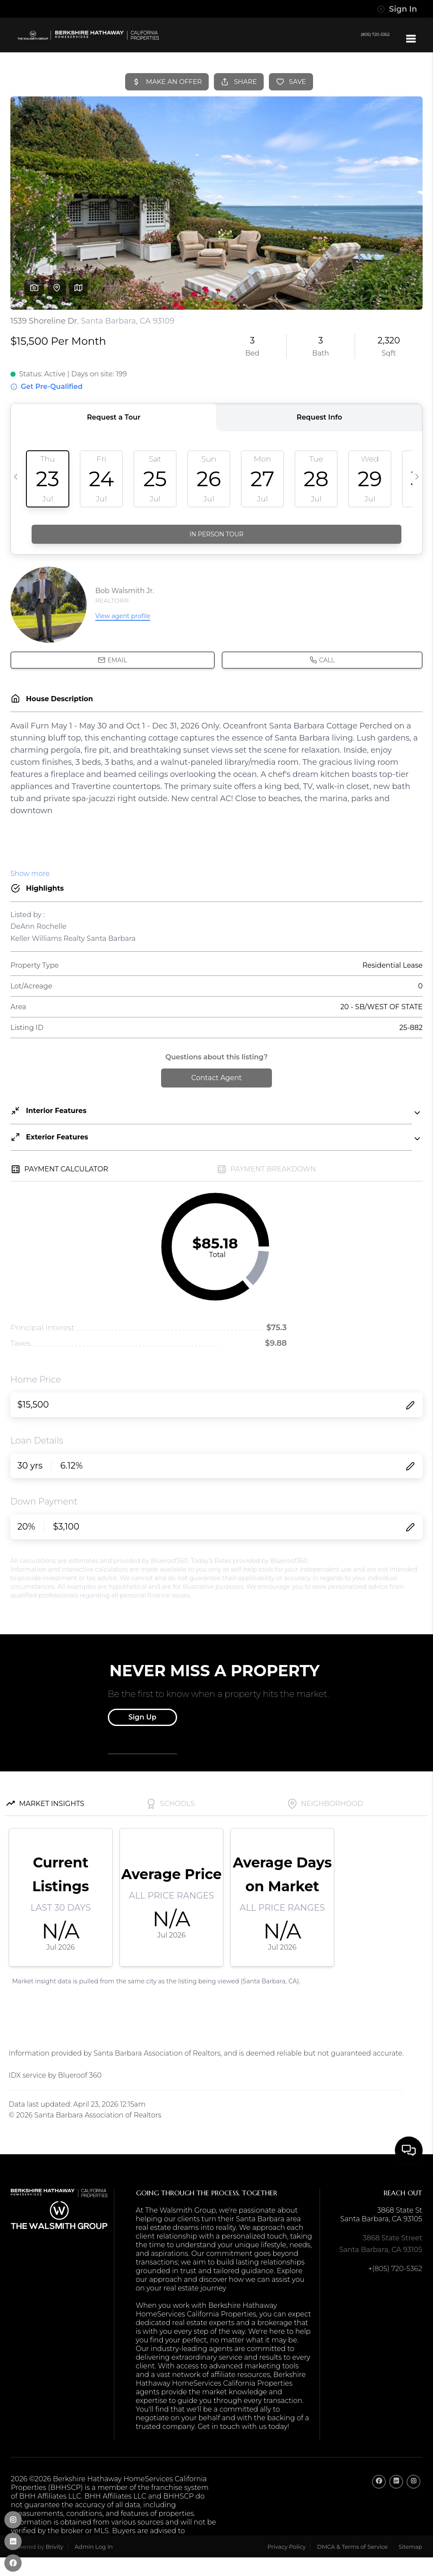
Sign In (397, 9)
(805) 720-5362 (364, 38)
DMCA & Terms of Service (352, 2546)
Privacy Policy (287, 2546)
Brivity (54, 2546)
